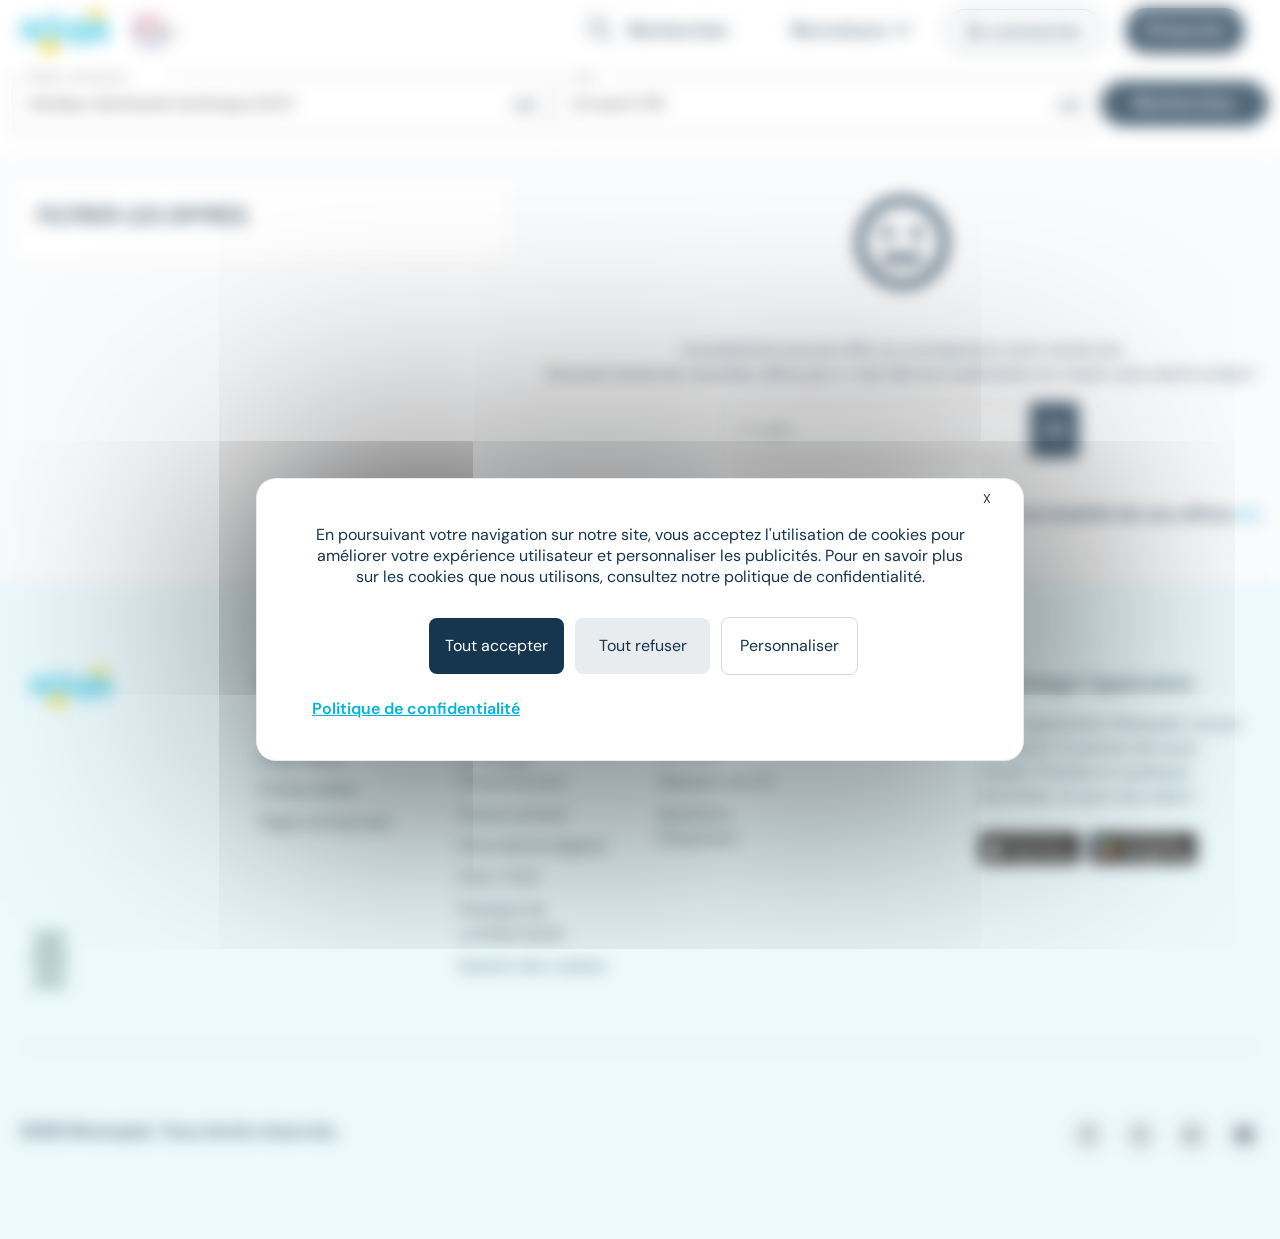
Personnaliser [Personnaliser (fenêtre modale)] (789, 645)
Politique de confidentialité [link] (416, 708)
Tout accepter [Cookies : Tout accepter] (496, 645)
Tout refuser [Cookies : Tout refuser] (643, 645)
